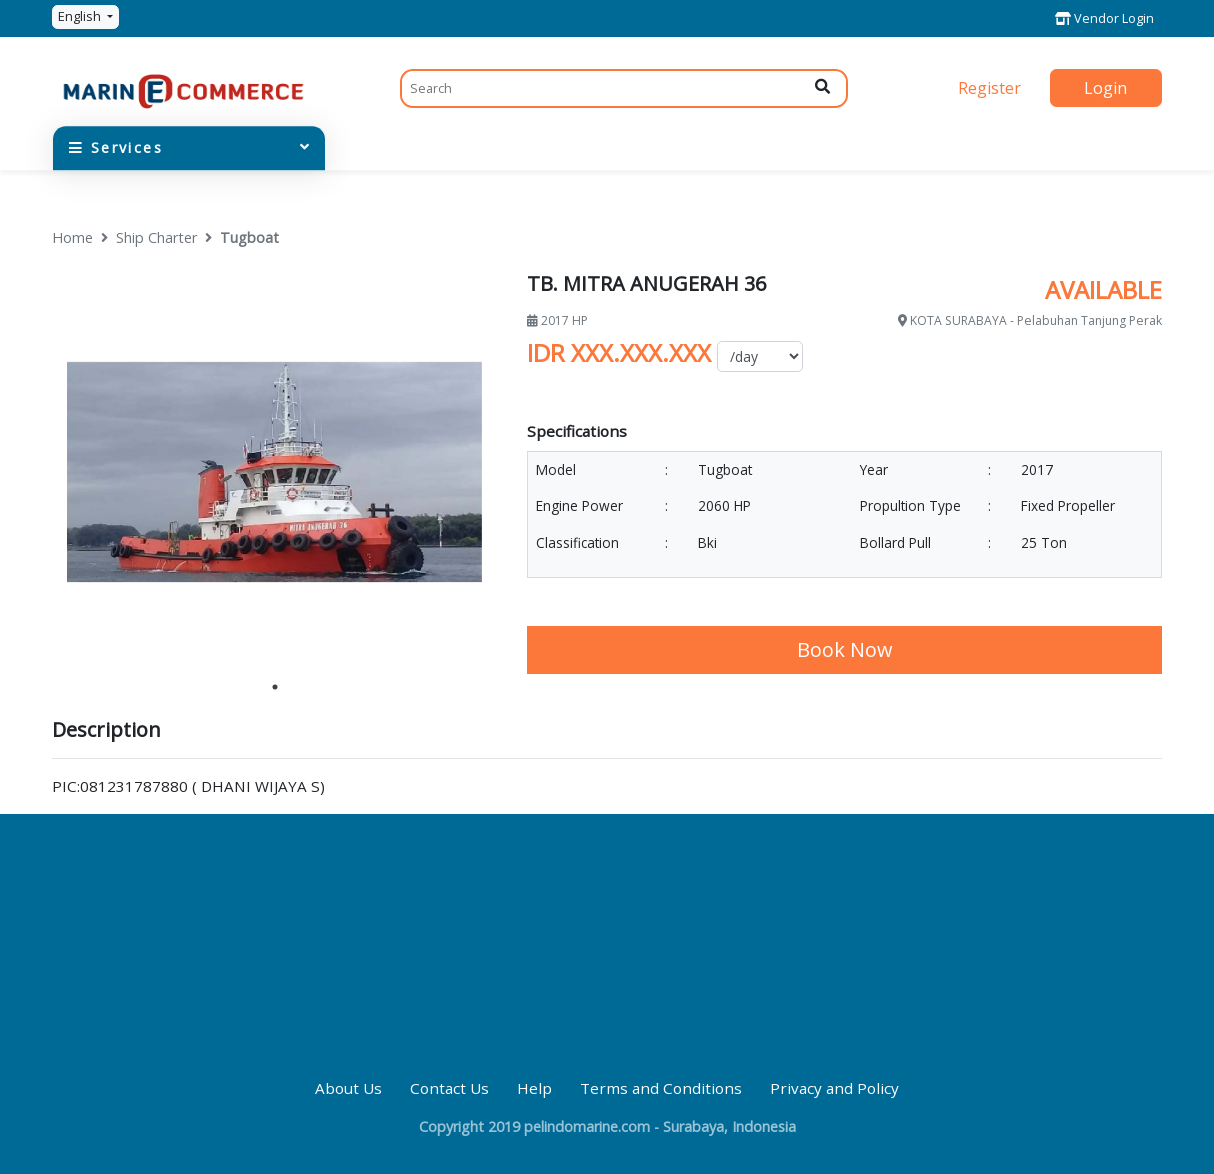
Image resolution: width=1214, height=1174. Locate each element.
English (81, 16)
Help (534, 1088)
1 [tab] (275, 687)
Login (1105, 88)
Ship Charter (156, 237)
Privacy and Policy (834, 1088)
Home (72, 237)
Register (989, 88)
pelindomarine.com (587, 1126)
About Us (348, 1088)
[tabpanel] (274, 472)
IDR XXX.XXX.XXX (619, 352)
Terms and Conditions (661, 1088)
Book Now (845, 649)
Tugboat (249, 237)
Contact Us (449, 1088)
